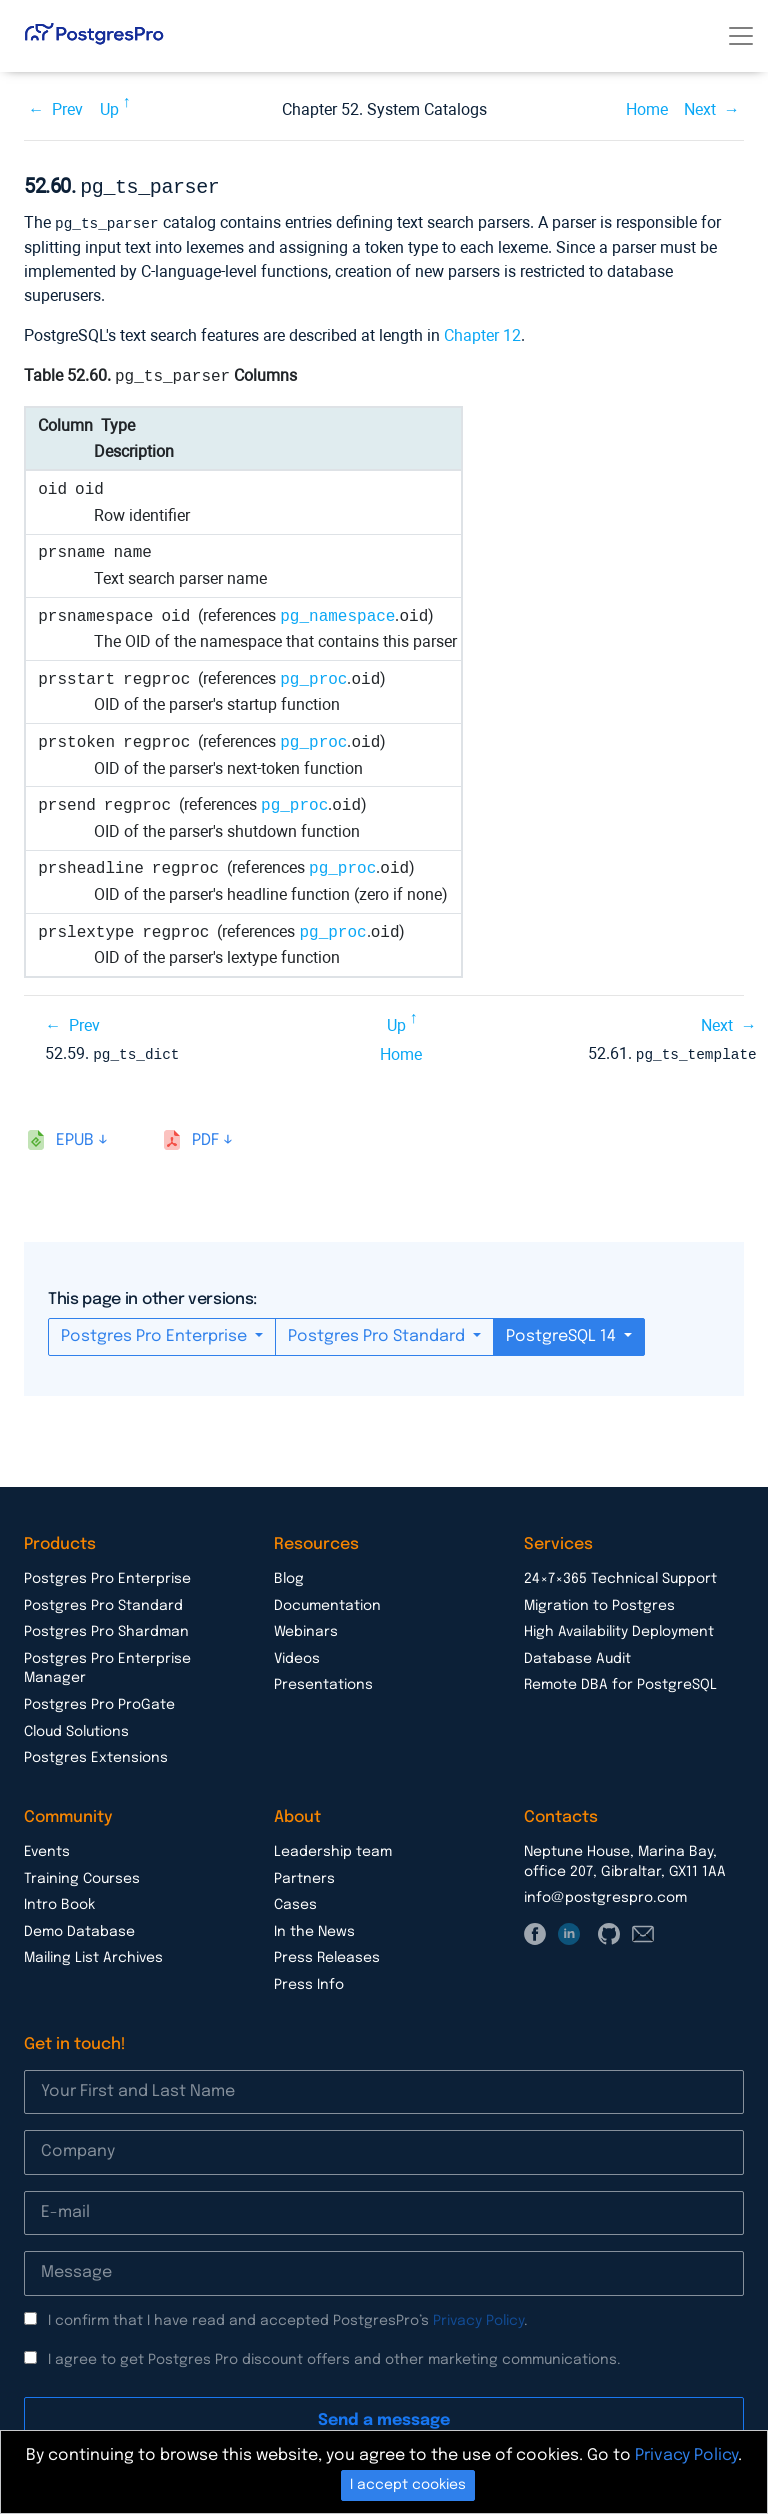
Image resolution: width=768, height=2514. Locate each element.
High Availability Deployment (619, 1628)
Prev (67, 109)
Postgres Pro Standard (378, 1332)
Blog (289, 1575)
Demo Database (79, 1928)
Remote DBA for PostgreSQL (620, 1681)
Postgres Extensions (96, 1754)
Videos (297, 1655)
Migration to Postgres (599, 1602)
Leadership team (333, 1848)
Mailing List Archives (93, 1954)
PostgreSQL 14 (563, 1332)
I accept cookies (408, 2485)
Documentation (327, 1602)
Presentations (323, 1681)
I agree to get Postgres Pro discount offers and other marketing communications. (334, 2356)
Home (647, 109)
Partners (304, 1875)
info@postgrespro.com (605, 1894)
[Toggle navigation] (741, 36)
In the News (314, 1928)
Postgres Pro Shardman (106, 1628)
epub (75, 1136)
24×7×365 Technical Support (620, 1575)
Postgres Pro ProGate (99, 1701)
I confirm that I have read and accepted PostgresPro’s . (288, 2317)
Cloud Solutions (76, 1728)
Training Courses (82, 1875)
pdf (205, 1136)
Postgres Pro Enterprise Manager (107, 1665)
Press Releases (327, 1954)
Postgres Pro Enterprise (156, 1332)
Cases (295, 1901)
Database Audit (577, 1655)
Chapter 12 (482, 332)
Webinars (306, 1628)
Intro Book (59, 1901)
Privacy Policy (478, 2317)
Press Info (309, 1981)
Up (109, 109)
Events (47, 1848)
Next (700, 109)
